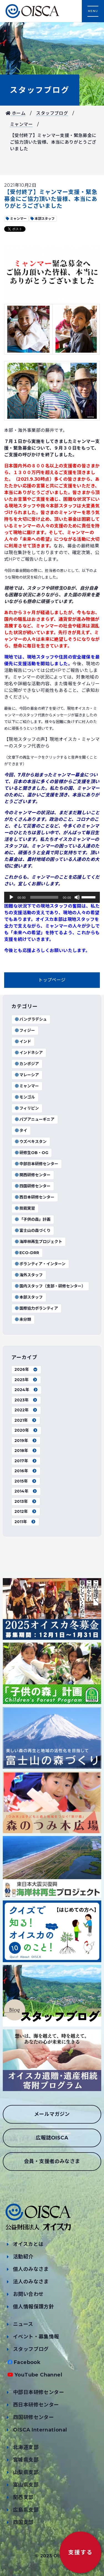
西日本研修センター (34, 1197)
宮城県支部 (26, 2460)
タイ (20, 1130)
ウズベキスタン (30, 1141)
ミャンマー (21, 124)
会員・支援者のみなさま (52, 2161)
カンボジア (26, 1063)
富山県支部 (26, 2485)
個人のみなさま (31, 2269)
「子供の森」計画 (32, 1219)
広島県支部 (26, 2510)
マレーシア (26, 1074)
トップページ (51, 980)
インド (22, 1041)
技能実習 (24, 1208)
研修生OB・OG (31, 1152)
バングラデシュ (30, 1019)
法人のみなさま (31, 2282)
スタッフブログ (40, 90)
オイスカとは (28, 2244)
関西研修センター (32, 1174)
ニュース (23, 2324)
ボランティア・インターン (39, 1263)
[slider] (44, 897)
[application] (52, 897)
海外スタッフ (28, 1274)
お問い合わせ (28, 2294)
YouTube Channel (38, 2375)
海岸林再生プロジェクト (38, 1241)
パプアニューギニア (34, 1119)
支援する (80, 2552)
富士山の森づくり (32, 1230)
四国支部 (23, 2522)
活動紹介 (23, 2257)
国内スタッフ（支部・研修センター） (49, 1286)
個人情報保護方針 (33, 2307)
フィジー (24, 1030)
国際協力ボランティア (36, 1308)
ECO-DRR (26, 1252)
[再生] (11, 897)
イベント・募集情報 (36, 2337)
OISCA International (40, 2430)
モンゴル (24, 1097)
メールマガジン (52, 2114)
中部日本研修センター (36, 1163)
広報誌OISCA (52, 2138)
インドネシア (28, 1052)
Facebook (27, 2362)
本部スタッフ (28, 1297)
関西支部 (23, 2497)
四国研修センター (32, 1186)
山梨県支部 (26, 2472)
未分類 (22, 1319)
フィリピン (26, 1108)
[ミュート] (77, 897)
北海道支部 (26, 2447)
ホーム (16, 113)
